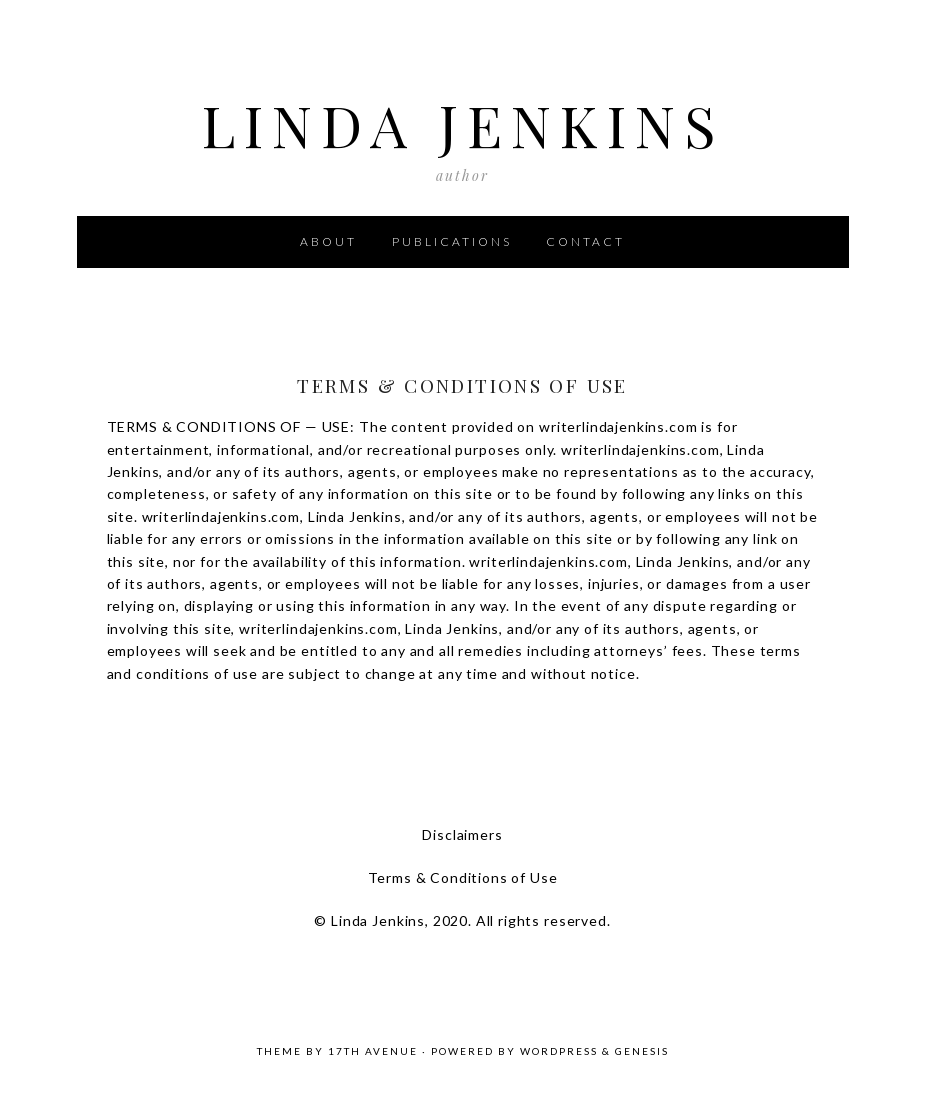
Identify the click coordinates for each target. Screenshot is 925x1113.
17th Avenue (373, 1051)
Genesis (642, 1051)
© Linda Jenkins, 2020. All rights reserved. (462, 920)
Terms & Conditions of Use (463, 877)
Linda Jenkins (463, 118)
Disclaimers (462, 834)
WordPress (559, 1051)
